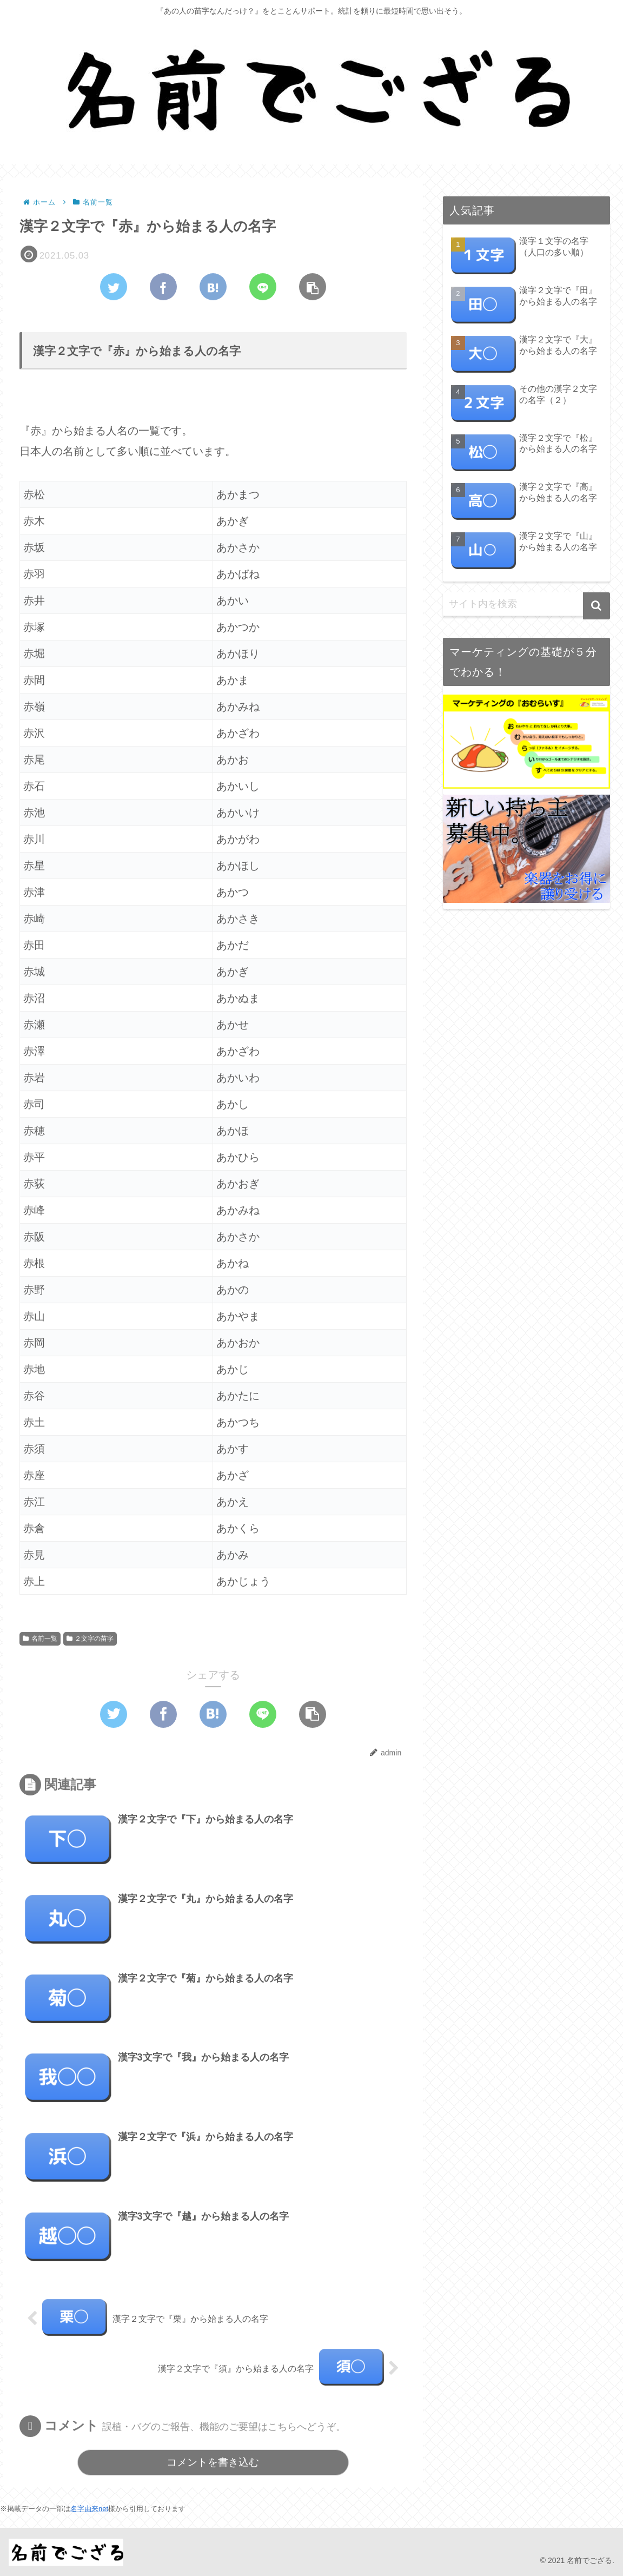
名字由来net (89, 2509)
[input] (526, 604)
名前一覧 (40, 1639)
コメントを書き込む (213, 2463)
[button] (596, 605)
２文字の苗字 (90, 1639)
